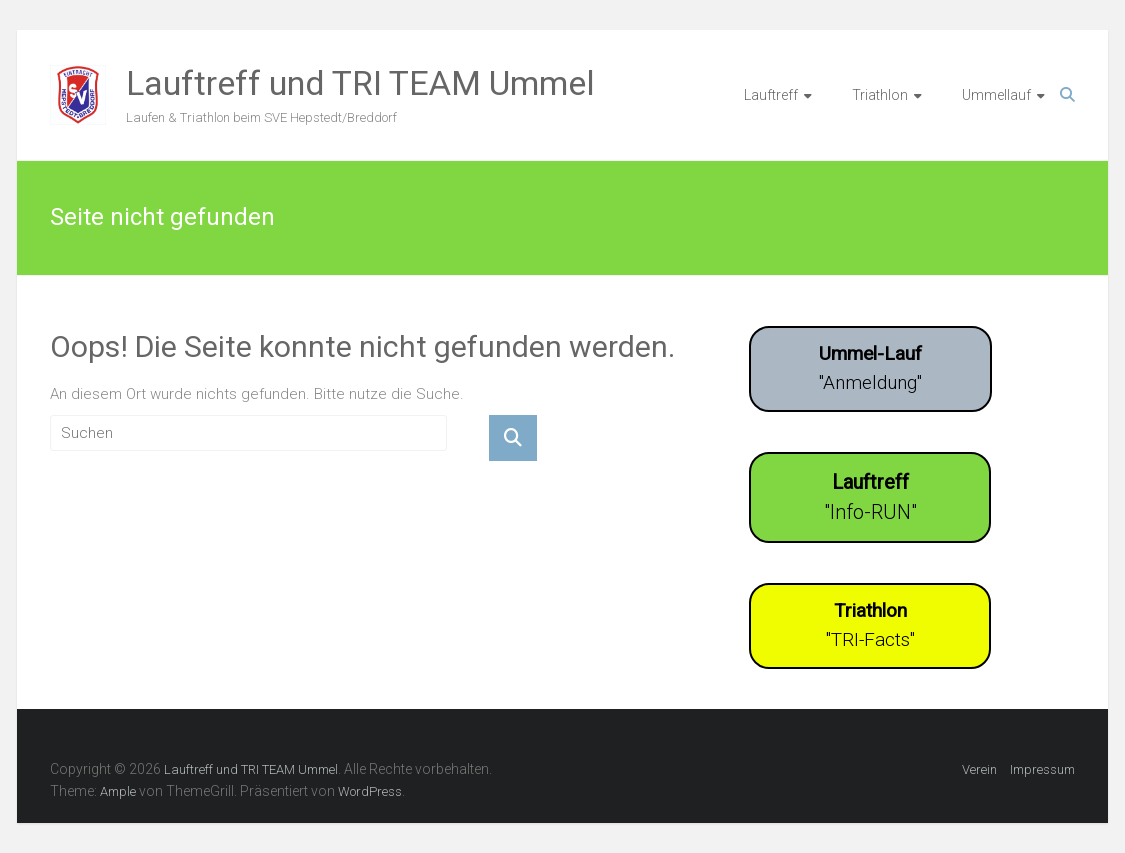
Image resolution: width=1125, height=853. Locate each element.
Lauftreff (771, 95)
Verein (979, 769)
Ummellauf (996, 95)
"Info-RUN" (870, 497)
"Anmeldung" (870, 368)
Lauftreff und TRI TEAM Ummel (360, 83)
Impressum (1042, 769)
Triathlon (880, 95)
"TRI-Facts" (870, 625)
